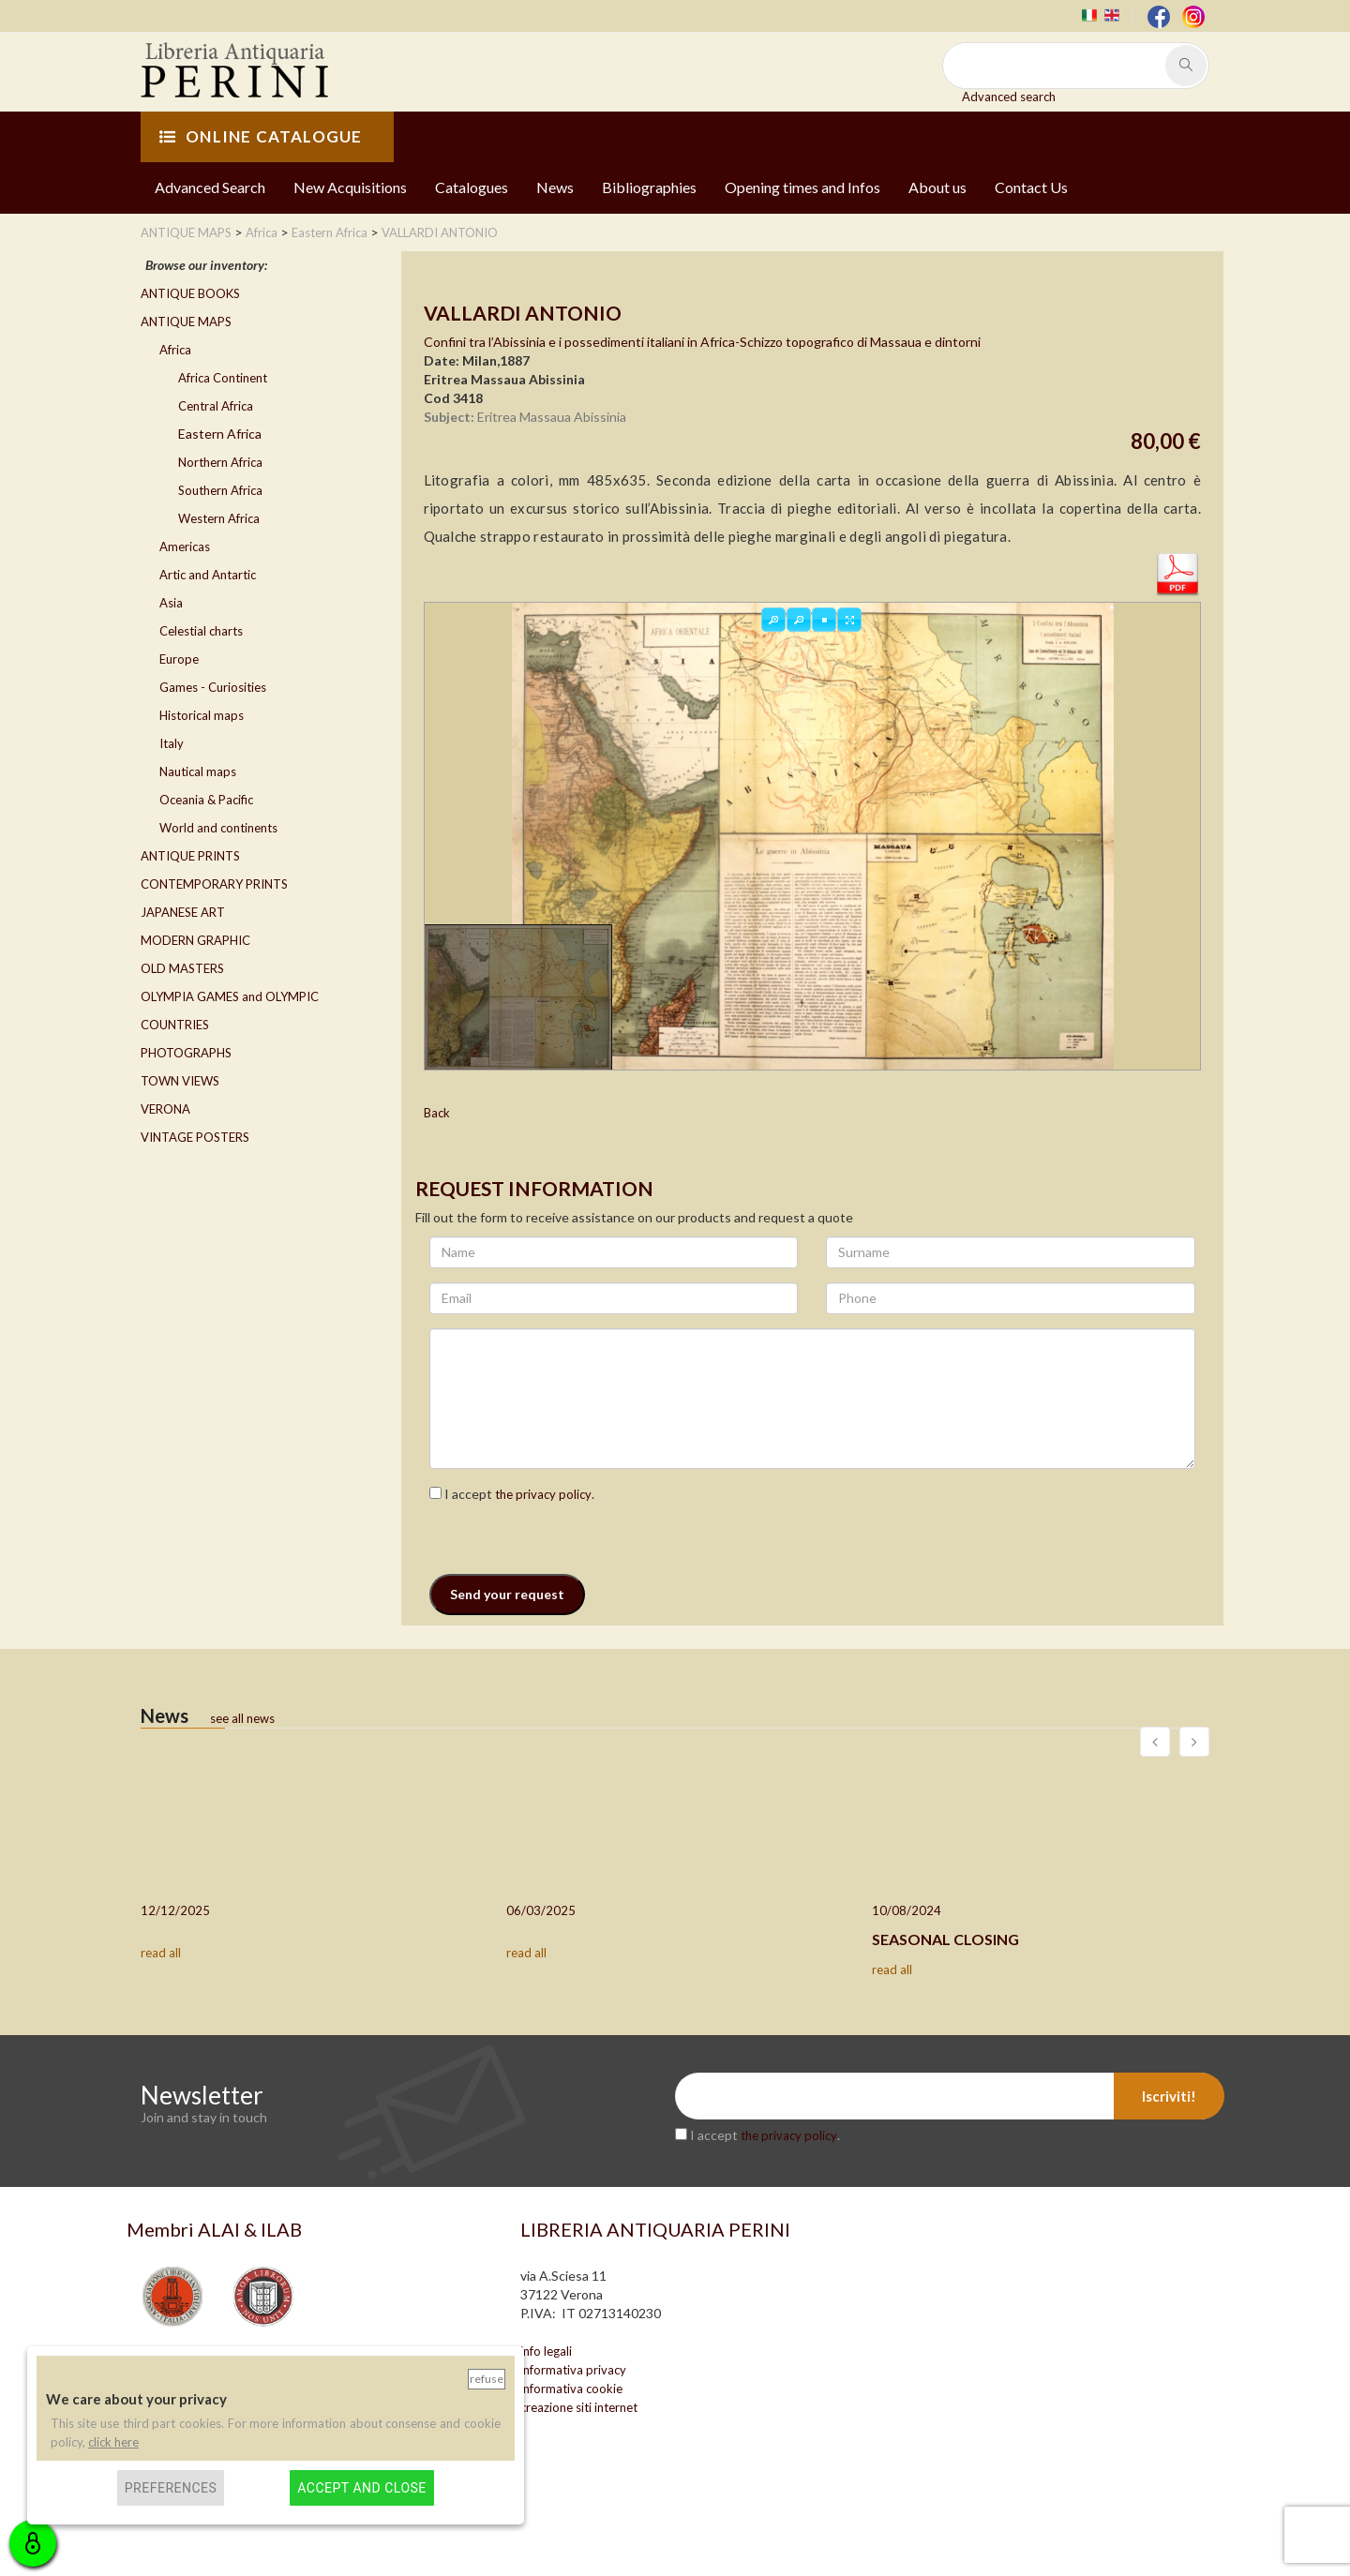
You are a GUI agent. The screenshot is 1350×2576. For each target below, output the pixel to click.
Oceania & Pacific (206, 799)
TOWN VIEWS (180, 1080)
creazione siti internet (579, 2407)
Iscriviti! (1169, 2096)
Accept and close (361, 2488)
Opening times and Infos (802, 187)
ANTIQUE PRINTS (190, 855)
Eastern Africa (220, 434)
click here (113, 2441)
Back (437, 1112)
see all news (242, 1718)
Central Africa (215, 405)
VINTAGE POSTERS (195, 1137)
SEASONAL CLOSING (945, 1939)
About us (937, 187)
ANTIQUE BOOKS (190, 293)
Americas (184, 546)
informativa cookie (571, 2388)
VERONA (165, 1108)
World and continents (218, 827)
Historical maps (201, 715)
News (555, 187)
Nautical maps (197, 771)
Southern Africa (220, 490)
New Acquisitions (350, 187)
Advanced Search (210, 187)
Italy (171, 743)
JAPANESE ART (183, 912)
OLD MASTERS (182, 968)
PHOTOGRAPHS (186, 1052)
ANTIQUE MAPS (186, 321)
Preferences (171, 2488)
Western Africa (219, 518)
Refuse (486, 2379)
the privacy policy (543, 1494)
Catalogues (471, 187)
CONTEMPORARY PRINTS (214, 883)
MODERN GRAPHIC (195, 940)
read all (161, 1952)
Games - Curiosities (212, 687)
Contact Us (1031, 187)
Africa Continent (222, 377)
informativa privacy (573, 2369)
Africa (175, 349)
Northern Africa (220, 462)
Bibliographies (649, 187)
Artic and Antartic (207, 574)
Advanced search (1009, 96)
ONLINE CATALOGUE (260, 136)
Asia (171, 602)
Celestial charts (201, 630)
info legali (546, 2351)
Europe (179, 658)
